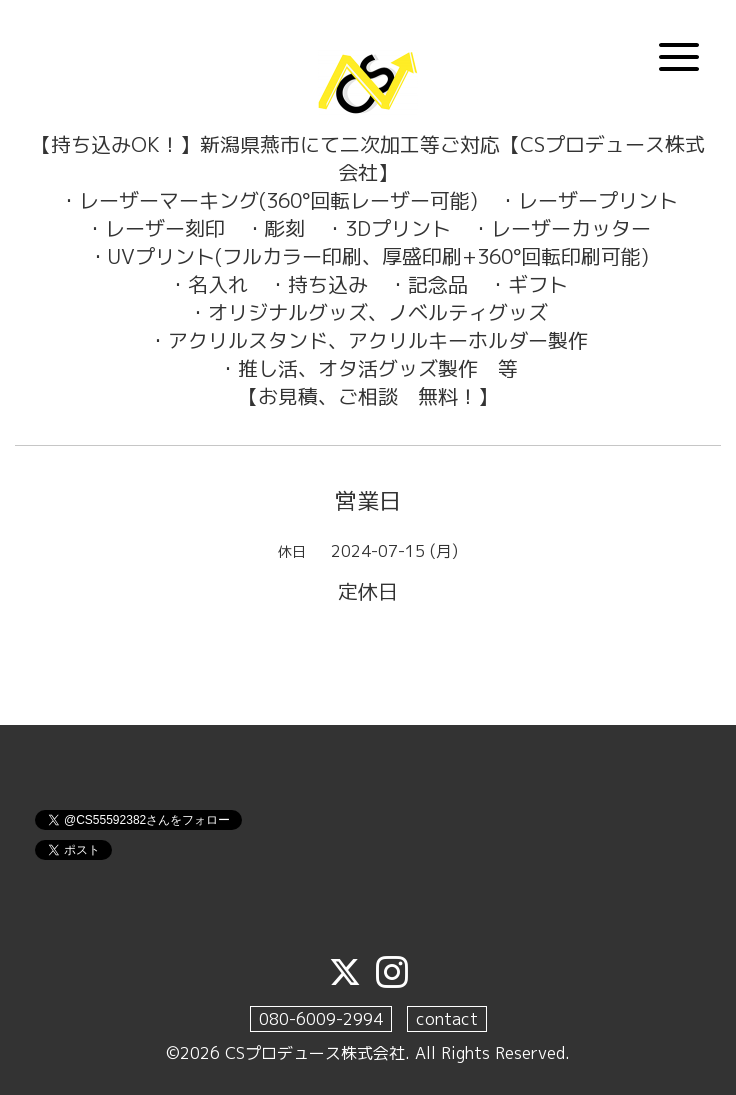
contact (447, 1019)
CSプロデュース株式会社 (315, 1053)
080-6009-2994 (321, 1019)
